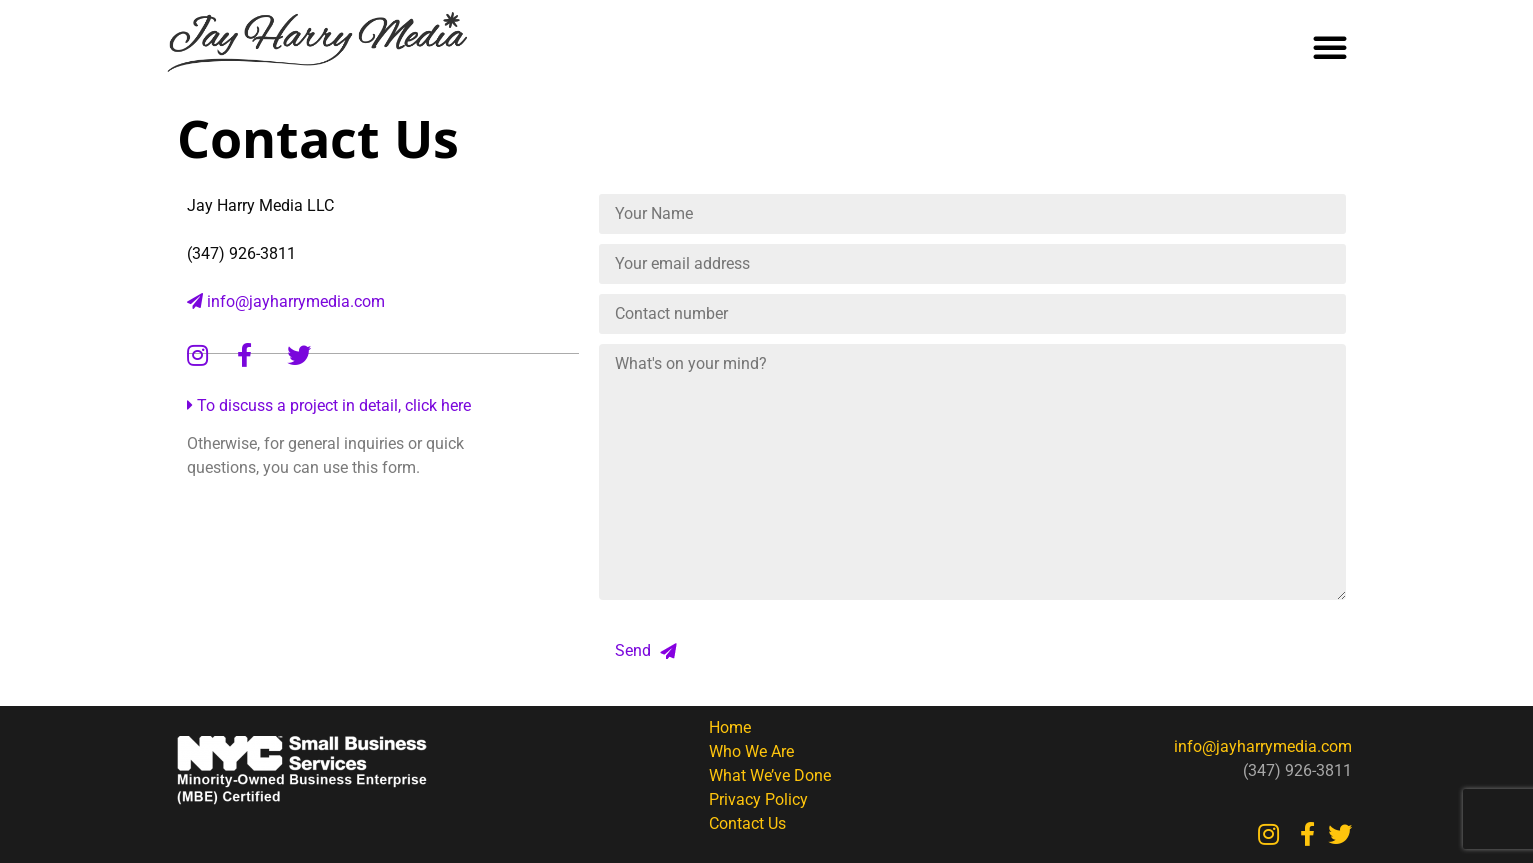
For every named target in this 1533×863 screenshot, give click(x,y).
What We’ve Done (770, 775)
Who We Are (751, 751)
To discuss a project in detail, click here (329, 405)
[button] (1330, 47)
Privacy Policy (758, 799)
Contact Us (747, 823)
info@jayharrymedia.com (286, 301)
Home (730, 727)
